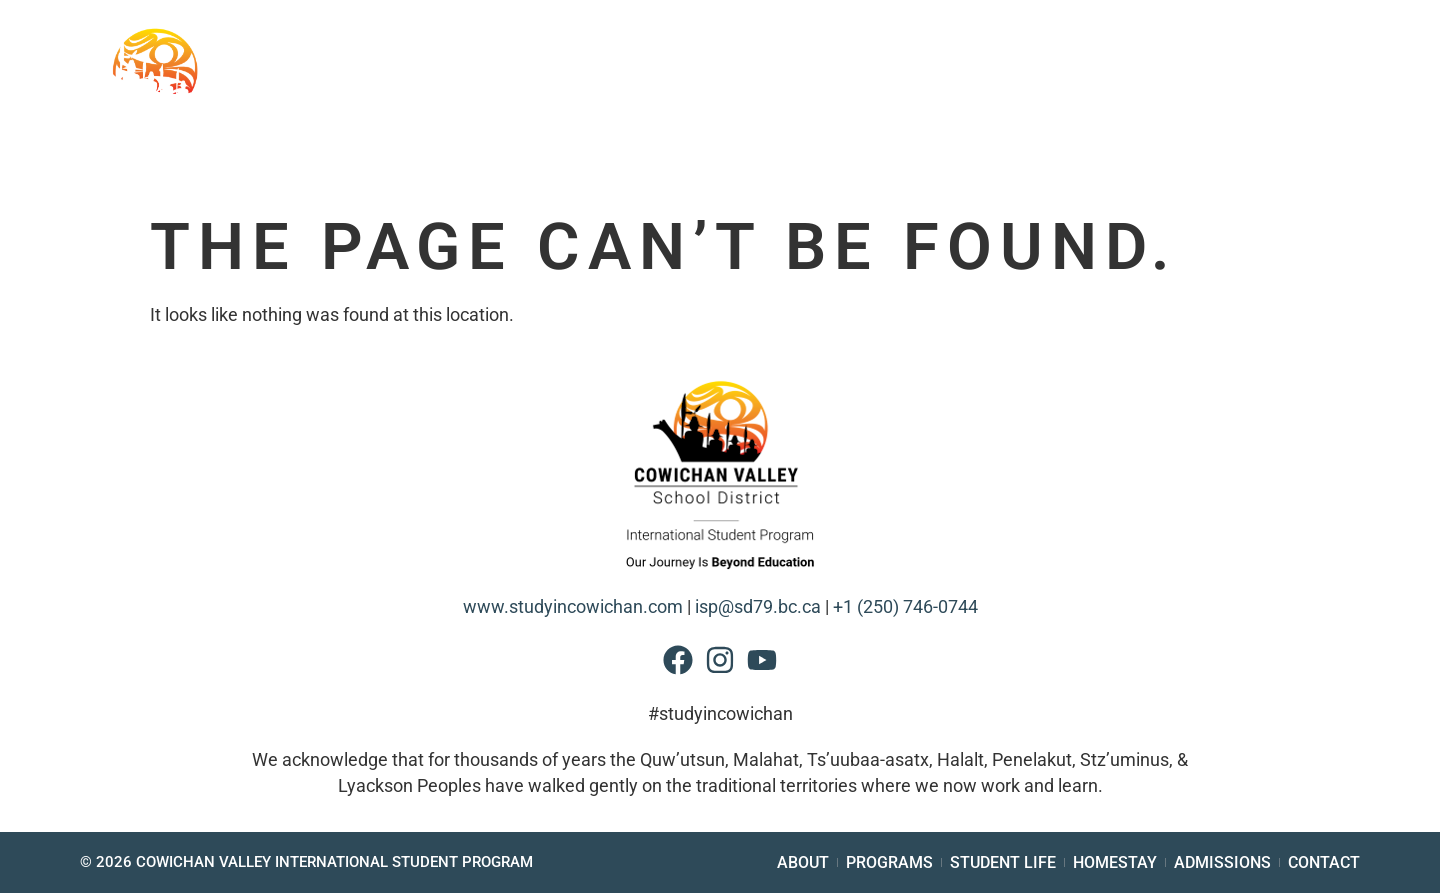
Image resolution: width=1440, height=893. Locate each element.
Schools (606, 108)
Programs (745, 108)
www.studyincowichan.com (573, 607)
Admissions (1213, 108)
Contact (1344, 108)
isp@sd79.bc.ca (758, 607)
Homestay (1061, 108)
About (488, 108)
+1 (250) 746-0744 (905, 607)
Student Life (904, 108)
